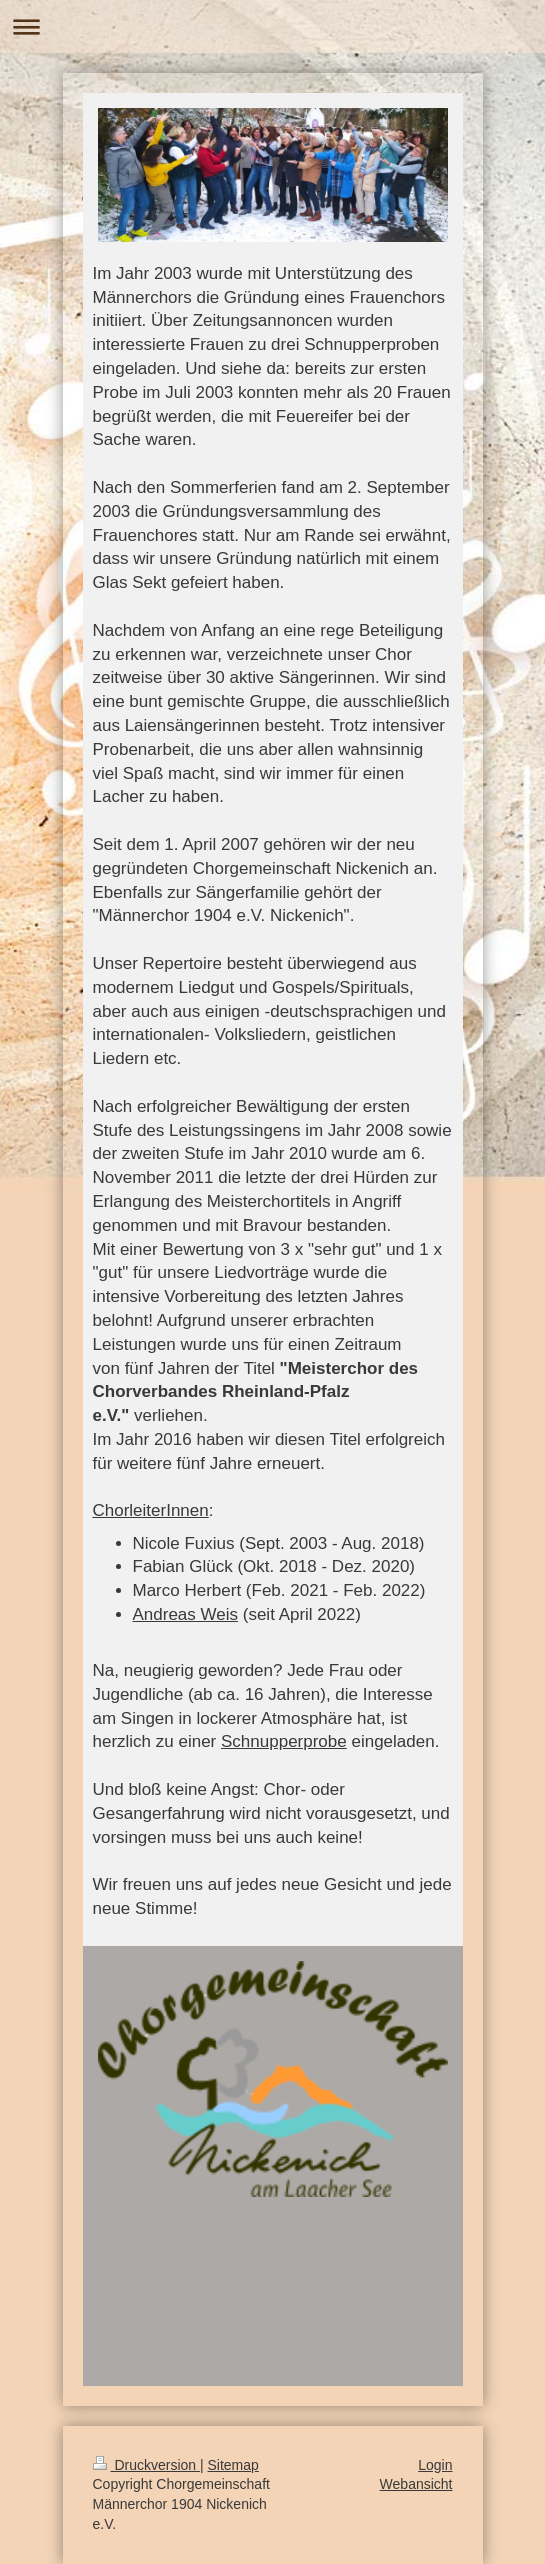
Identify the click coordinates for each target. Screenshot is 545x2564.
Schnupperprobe (284, 1741)
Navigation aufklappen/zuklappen (272, 26)
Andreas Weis (186, 1614)
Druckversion (146, 2465)
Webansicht (416, 2484)
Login (435, 2465)
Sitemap (233, 2465)
